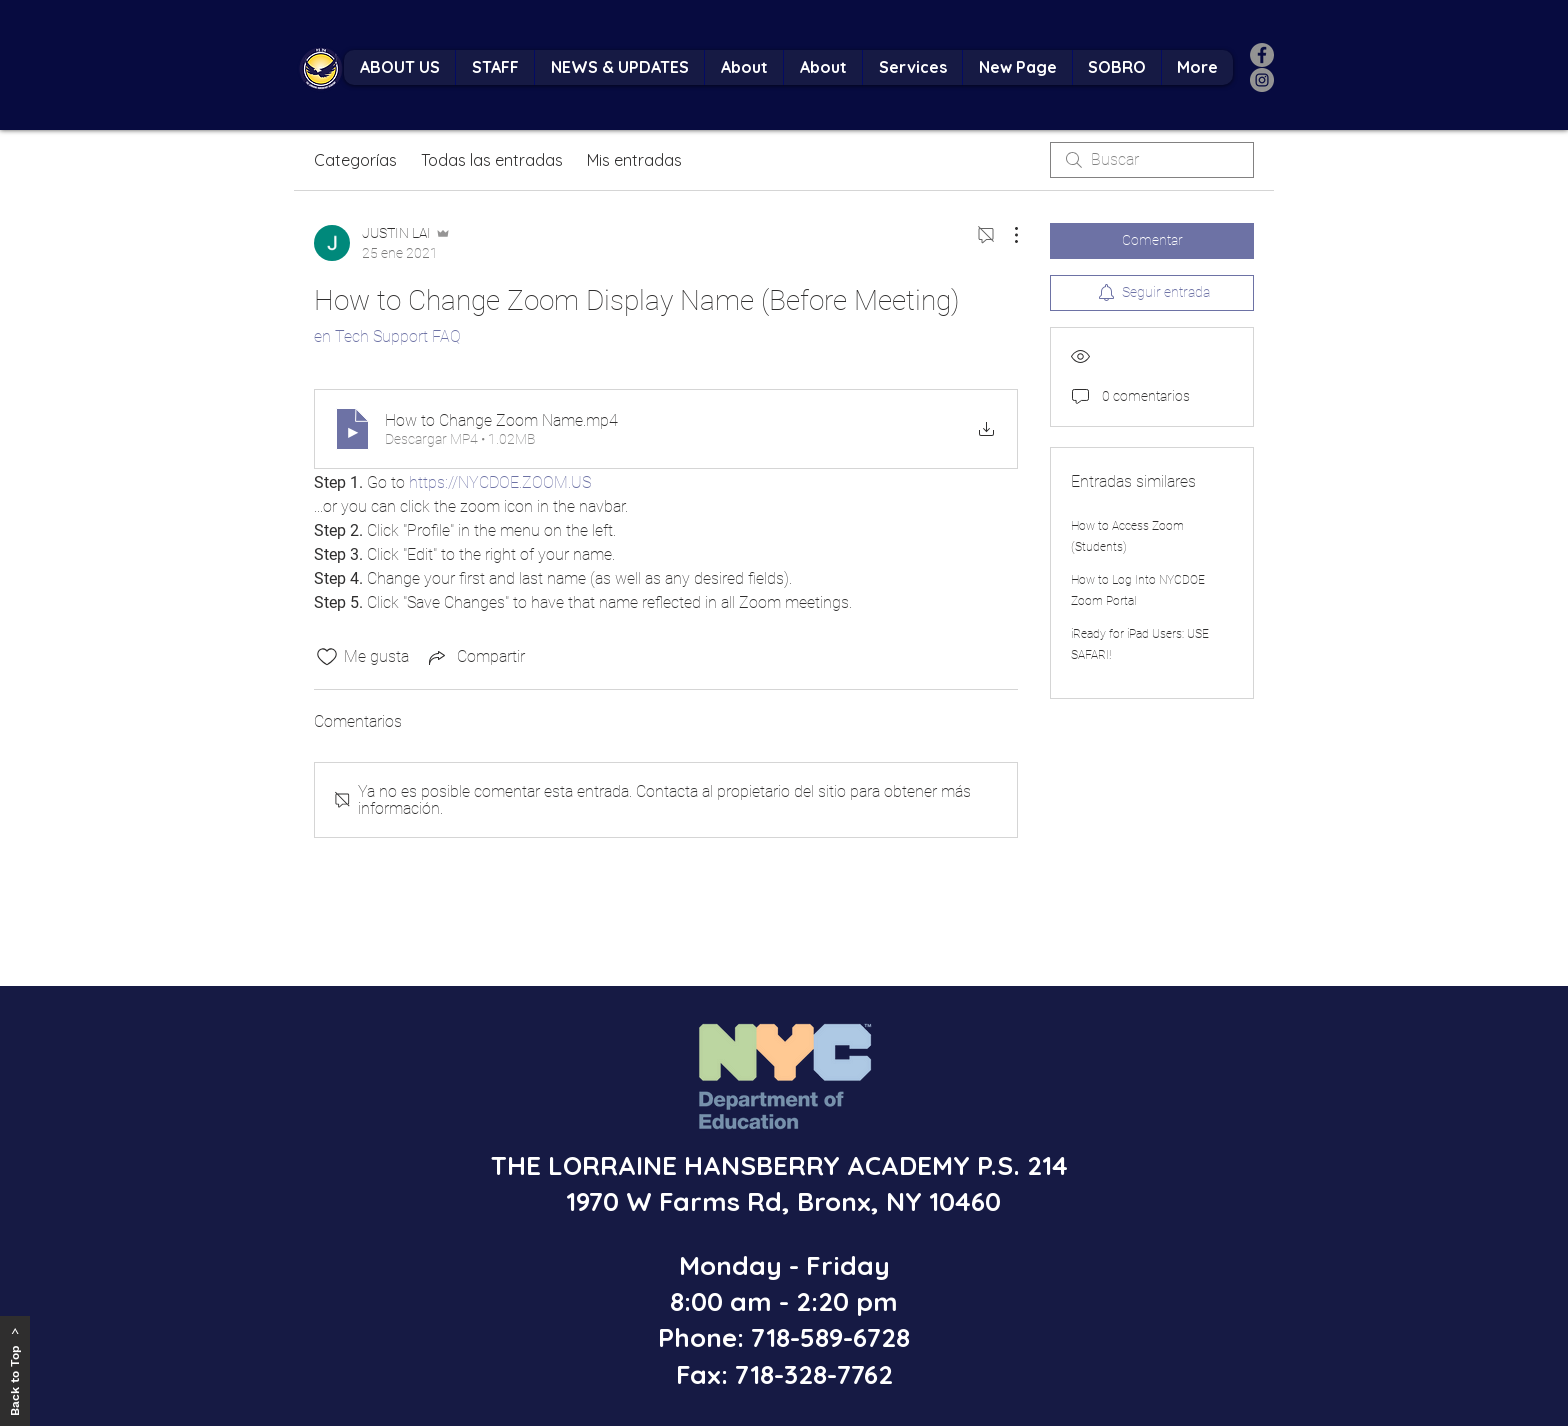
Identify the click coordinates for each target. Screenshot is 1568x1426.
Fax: (702, 1374)
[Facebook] (1262, 55)
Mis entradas (634, 160)
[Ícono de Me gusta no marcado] (327, 657)
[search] (1152, 160)
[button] (494, 67)
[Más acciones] (1006, 235)
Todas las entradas (492, 160)
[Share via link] (475, 657)
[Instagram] (1262, 80)
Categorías (355, 160)
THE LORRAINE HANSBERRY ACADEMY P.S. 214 (783, 1165)
